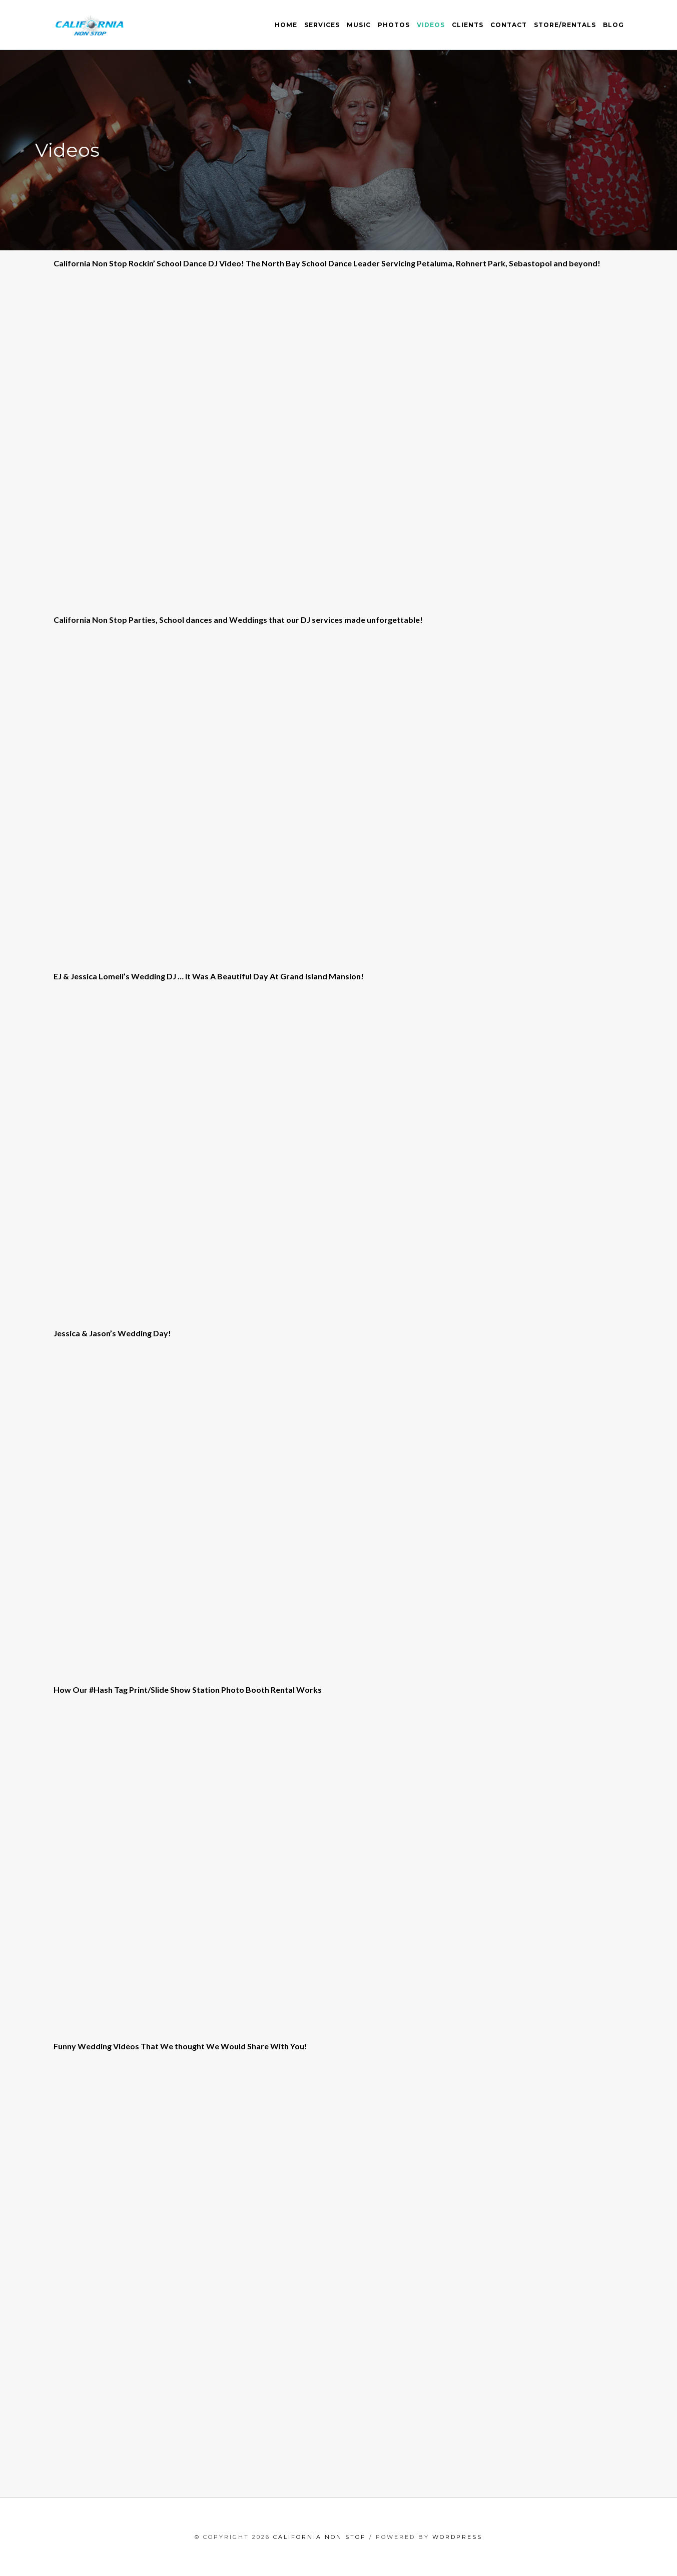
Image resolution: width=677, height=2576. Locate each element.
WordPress (457, 2536)
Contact (508, 25)
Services (322, 25)
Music (359, 25)
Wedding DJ (153, 976)
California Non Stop (319, 2536)
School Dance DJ (187, 263)
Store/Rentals (565, 25)
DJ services (322, 619)
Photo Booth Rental (258, 1689)
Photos (394, 25)
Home (286, 25)
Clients (467, 25)
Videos (431, 25)
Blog (613, 25)
